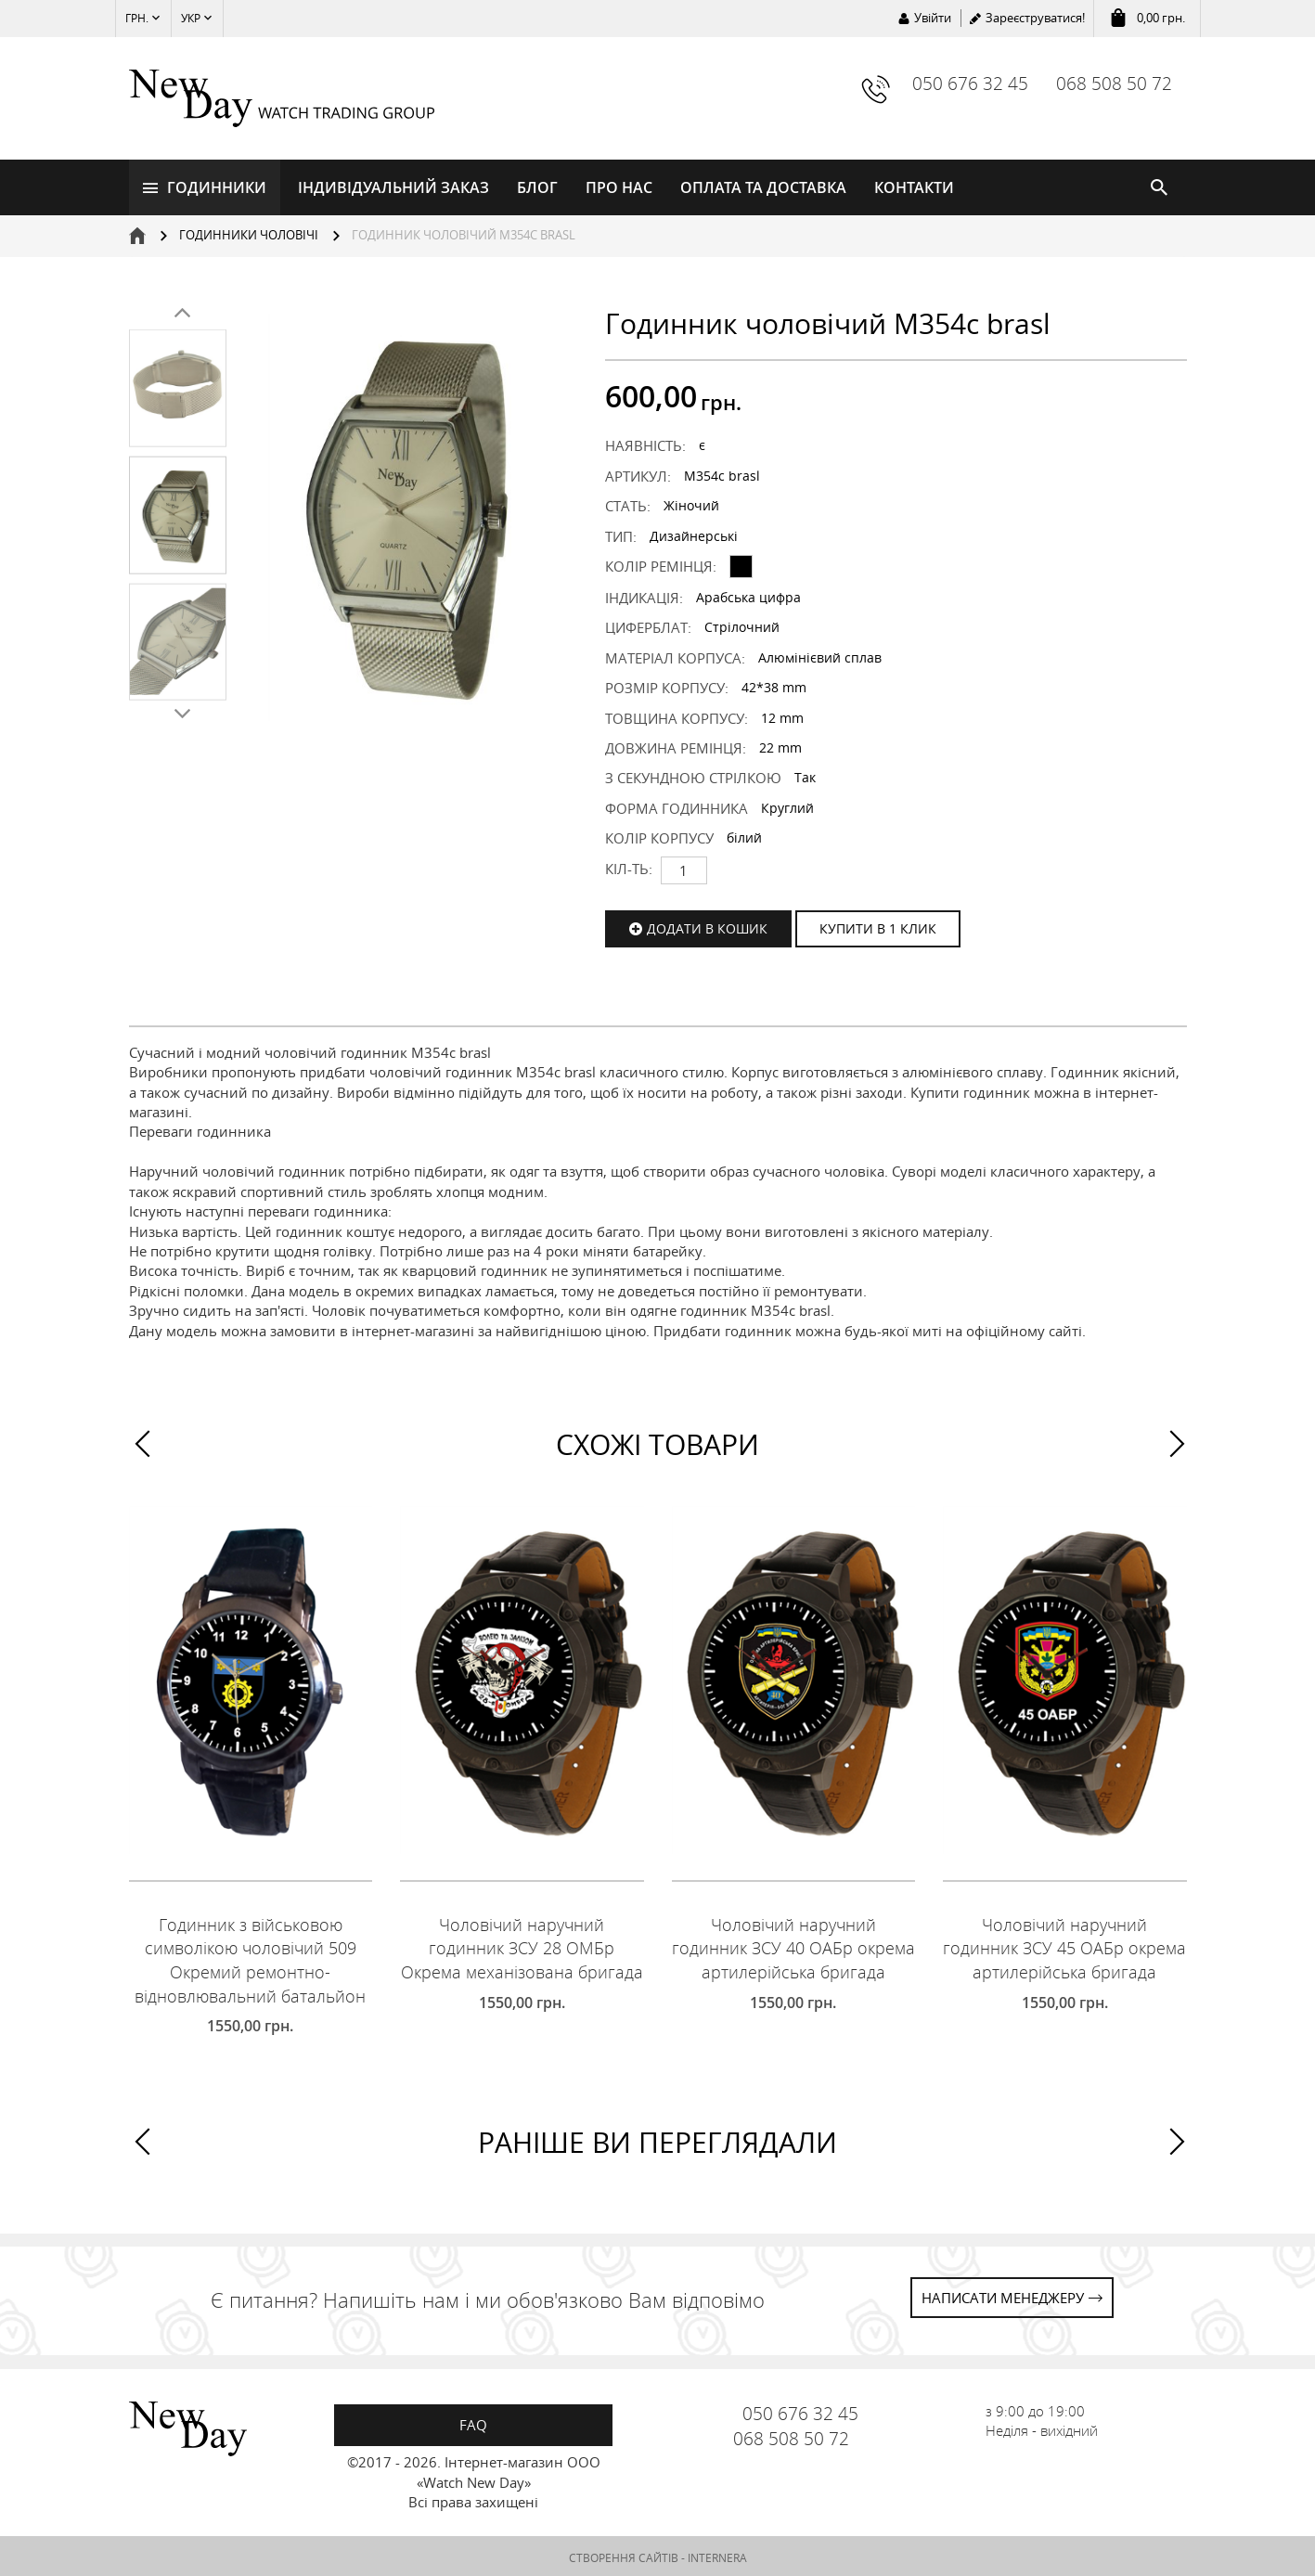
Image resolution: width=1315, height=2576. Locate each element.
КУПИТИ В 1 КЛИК (877, 925)
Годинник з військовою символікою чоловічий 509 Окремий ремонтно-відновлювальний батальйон (250, 1957)
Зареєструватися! (1035, 17)
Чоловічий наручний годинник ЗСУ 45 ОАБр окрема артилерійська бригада (1064, 1945)
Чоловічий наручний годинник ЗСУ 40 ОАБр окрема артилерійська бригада (793, 1945)
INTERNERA (717, 2555)
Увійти (932, 17)
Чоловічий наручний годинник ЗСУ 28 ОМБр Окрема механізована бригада (522, 1945)
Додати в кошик (707, 925)
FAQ (473, 2422)
